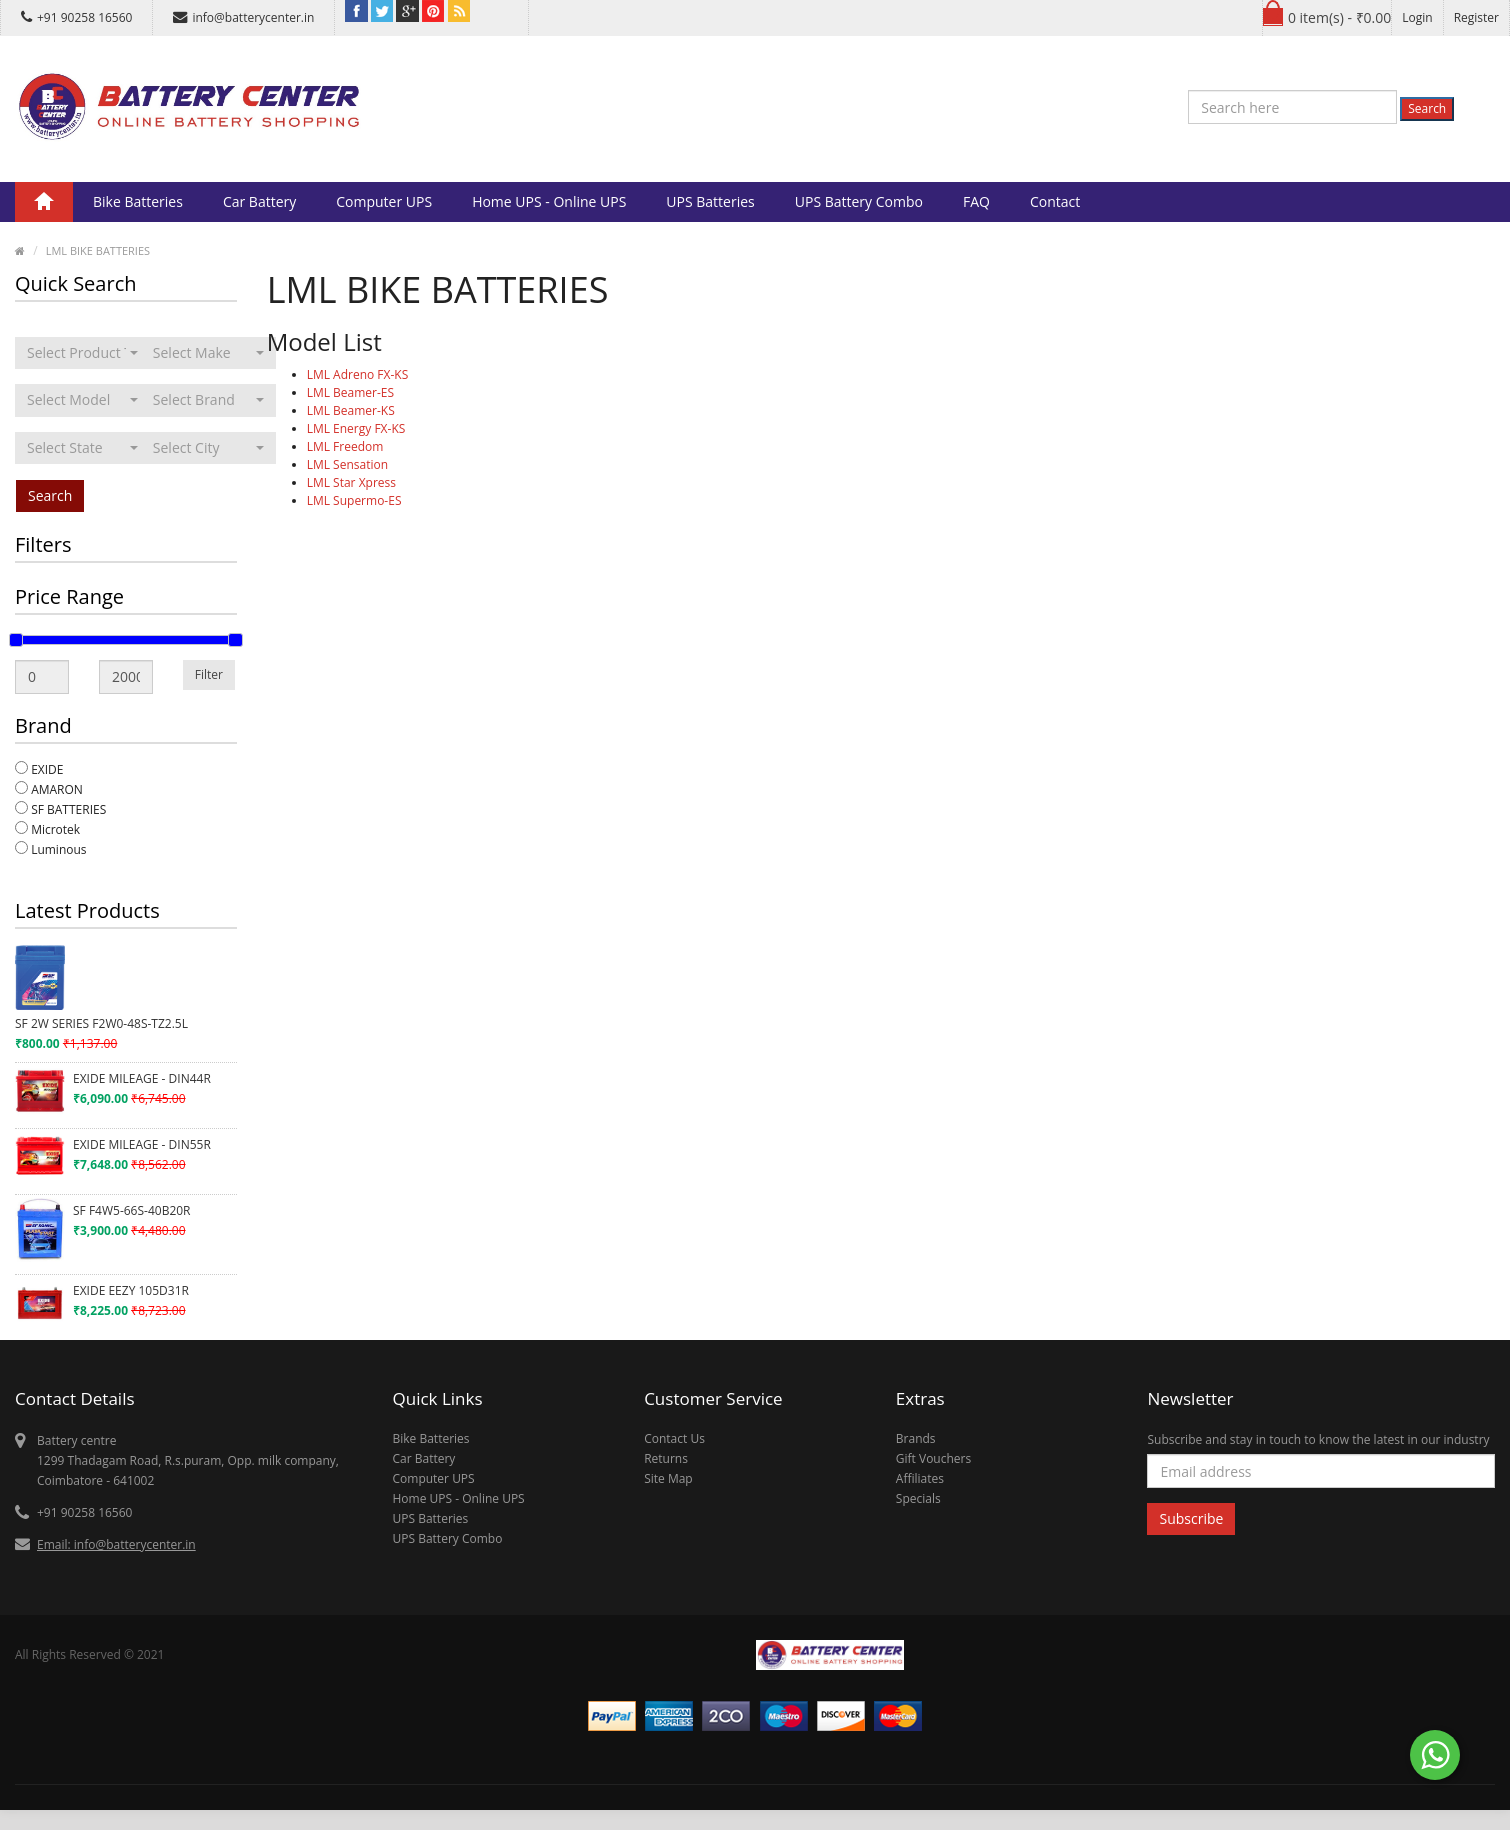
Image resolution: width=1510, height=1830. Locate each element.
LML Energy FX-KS (356, 428)
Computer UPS (384, 201)
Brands (916, 1438)
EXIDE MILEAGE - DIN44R (142, 1078)
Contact (1055, 201)
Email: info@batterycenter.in (116, 1544)
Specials (918, 1498)
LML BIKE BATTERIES (98, 250)
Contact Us (674, 1438)
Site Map (668, 1478)
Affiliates (920, 1478)
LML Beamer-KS (351, 410)
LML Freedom (345, 446)
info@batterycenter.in (243, 17)
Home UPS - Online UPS (549, 201)
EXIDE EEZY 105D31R (131, 1290)
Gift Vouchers (933, 1458)
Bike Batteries (138, 201)
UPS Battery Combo (859, 201)
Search (1427, 108)
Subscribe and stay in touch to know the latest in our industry (1318, 1439)
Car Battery (259, 201)
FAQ (976, 201)
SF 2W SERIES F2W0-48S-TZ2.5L (101, 1023)
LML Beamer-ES (350, 392)
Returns (666, 1458)
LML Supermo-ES (354, 500)
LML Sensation (347, 464)
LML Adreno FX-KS (358, 374)
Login (1417, 17)
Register (1476, 17)
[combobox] (82, 353)
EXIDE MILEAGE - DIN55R (142, 1144)
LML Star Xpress (351, 482)
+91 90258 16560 (76, 17)
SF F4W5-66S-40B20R (132, 1210)
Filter (209, 674)
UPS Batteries (710, 201)
